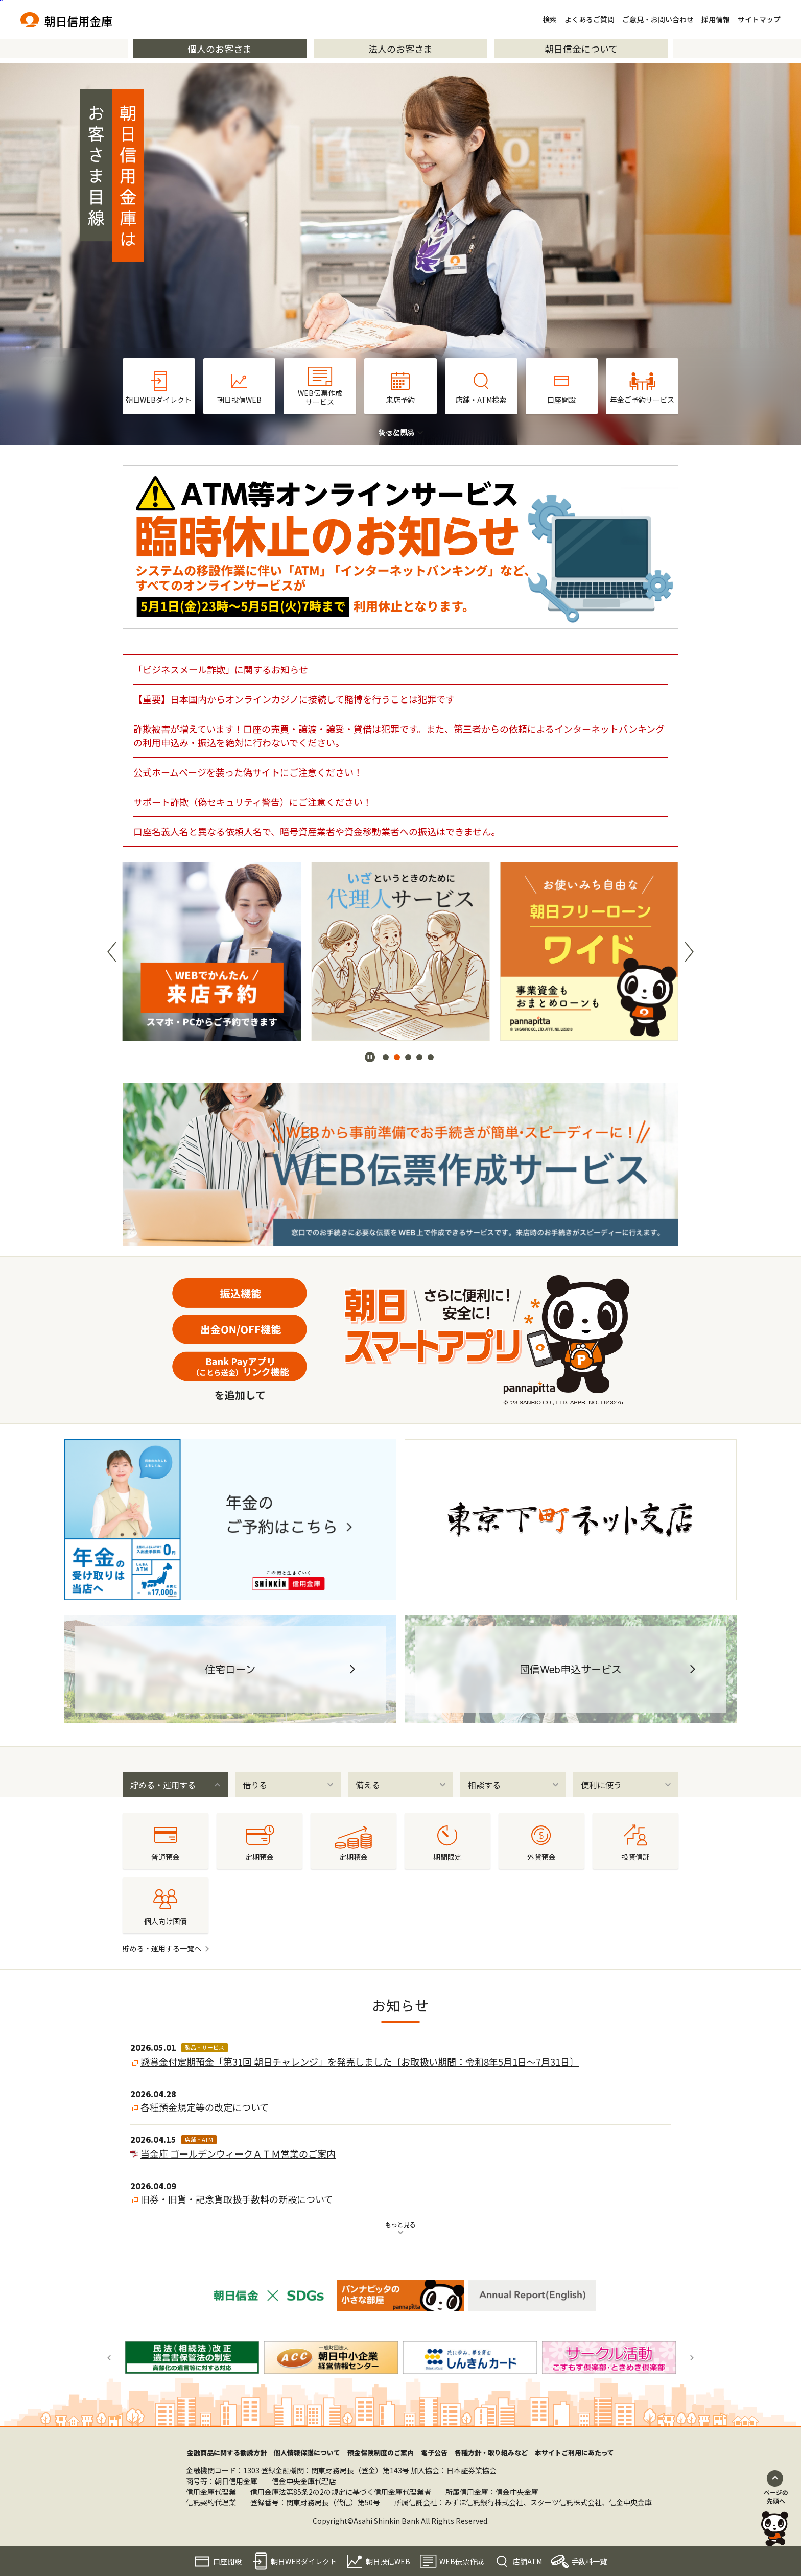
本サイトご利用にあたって (574, 2452)
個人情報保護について (307, 2452)
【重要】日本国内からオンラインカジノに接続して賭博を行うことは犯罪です (294, 699)
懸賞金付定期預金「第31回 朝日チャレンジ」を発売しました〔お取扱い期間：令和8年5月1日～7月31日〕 (359, 2061)
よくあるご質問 (589, 19)
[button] (111, 952)
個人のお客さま (219, 48)
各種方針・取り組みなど (491, 2452)
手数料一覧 (589, 2561)
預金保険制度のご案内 (380, 2452)
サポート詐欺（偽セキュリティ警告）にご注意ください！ (252, 801)
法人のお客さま (400, 48)
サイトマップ (759, 19)
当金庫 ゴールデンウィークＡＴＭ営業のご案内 (238, 2153)
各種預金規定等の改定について (204, 2107)
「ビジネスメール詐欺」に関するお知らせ (220, 669)
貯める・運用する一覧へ (162, 1948)
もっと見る (400, 2224)
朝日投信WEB (388, 2561)
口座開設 (227, 2561)
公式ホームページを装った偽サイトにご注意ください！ (248, 772)
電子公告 (434, 2452)
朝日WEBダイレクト (304, 2561)
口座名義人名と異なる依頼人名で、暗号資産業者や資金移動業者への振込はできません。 (316, 831)
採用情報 (715, 19)
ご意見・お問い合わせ (658, 19)
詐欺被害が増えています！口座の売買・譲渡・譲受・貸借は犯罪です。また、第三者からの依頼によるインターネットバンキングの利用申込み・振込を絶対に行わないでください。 (399, 735)
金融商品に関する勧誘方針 (227, 2452)
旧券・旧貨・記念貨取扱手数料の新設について (236, 2199)
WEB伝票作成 (461, 2561)
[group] (211, 951)
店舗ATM (527, 2561)
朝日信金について (581, 48)
